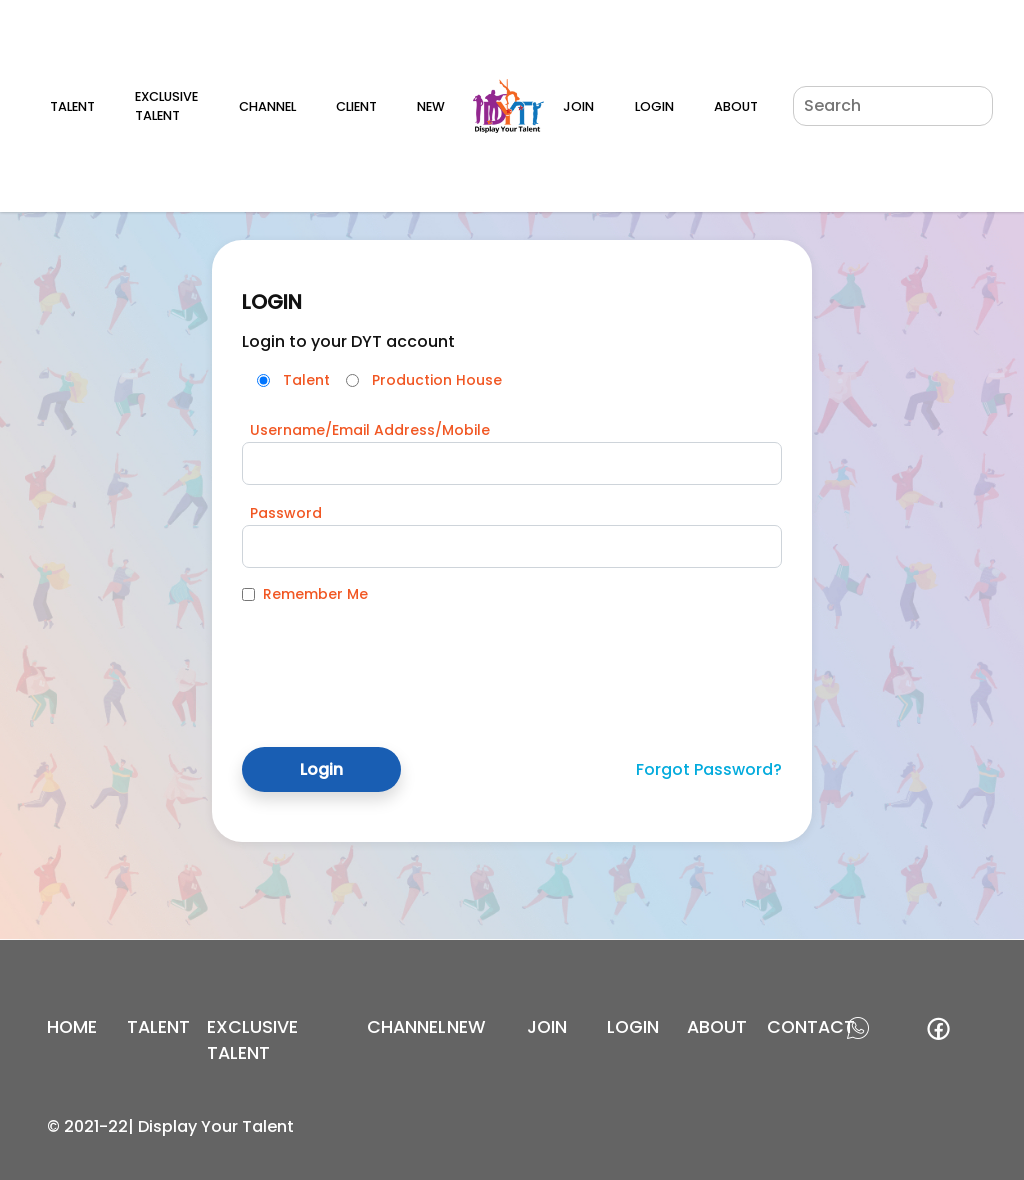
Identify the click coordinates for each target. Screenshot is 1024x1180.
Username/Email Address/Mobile (370, 430)
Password (286, 513)
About (736, 106)
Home (72, 1027)
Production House (437, 380)
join (547, 1027)
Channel (267, 106)
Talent (72, 106)
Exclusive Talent (166, 106)
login (633, 1027)
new (466, 1027)
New (431, 106)
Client (356, 106)
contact (811, 1027)
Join (578, 106)
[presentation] (394, 660)
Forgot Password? (709, 769)
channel (406, 1027)
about (717, 1027)
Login (654, 106)
